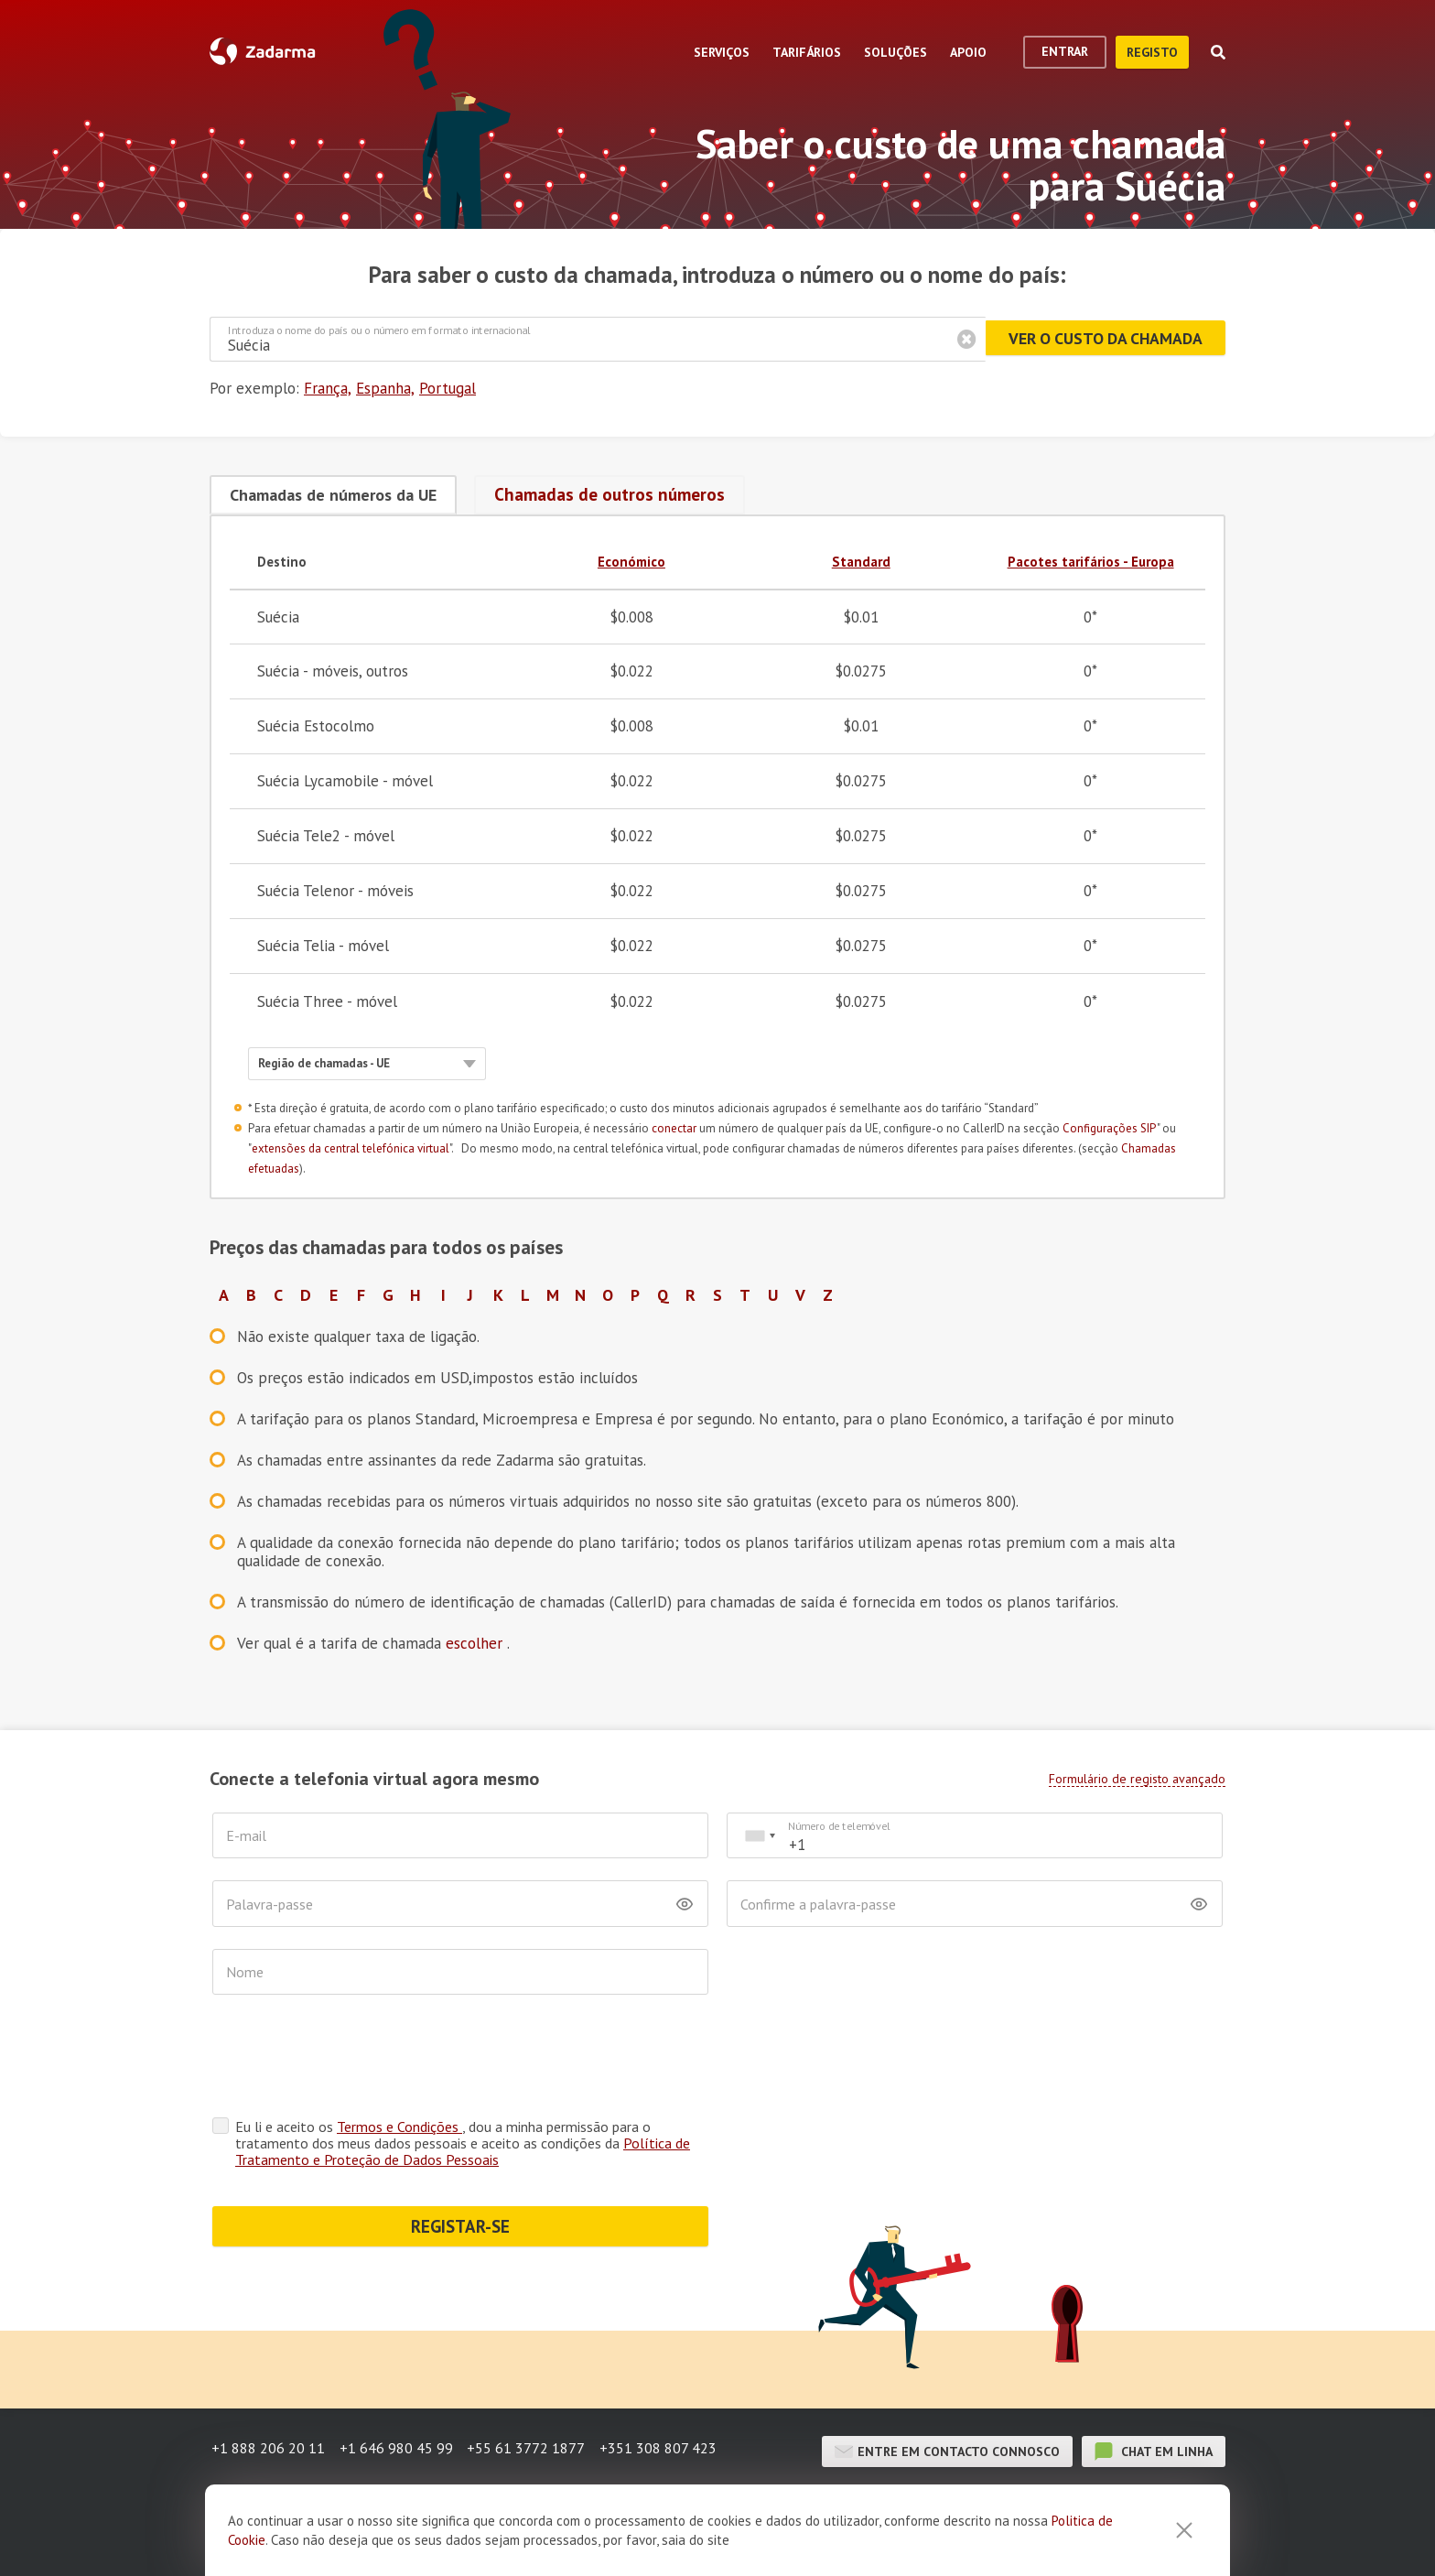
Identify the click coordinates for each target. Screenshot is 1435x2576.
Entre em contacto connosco (947, 2378)
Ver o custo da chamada (1098, 339)
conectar (674, 1126)
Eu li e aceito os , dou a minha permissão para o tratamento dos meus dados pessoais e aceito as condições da (462, 2069)
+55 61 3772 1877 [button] (532, 2378)
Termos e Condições (399, 2053)
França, (327, 388)
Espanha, (385, 388)
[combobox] (760, 1834)
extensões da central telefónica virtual (350, 1146)
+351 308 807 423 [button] (668, 2378)
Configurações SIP (1110, 1126)
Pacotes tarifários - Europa (1091, 559)
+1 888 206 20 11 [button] (266, 2378)
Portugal (447, 388)
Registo (1152, 52)
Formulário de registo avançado (1137, 1777)
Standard (861, 559)
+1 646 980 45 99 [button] (398, 2378)
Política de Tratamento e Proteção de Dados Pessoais (462, 2078)
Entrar (1064, 51)
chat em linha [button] (1154, 2378)
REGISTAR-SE (460, 2153)
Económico (631, 559)
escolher (476, 1641)
